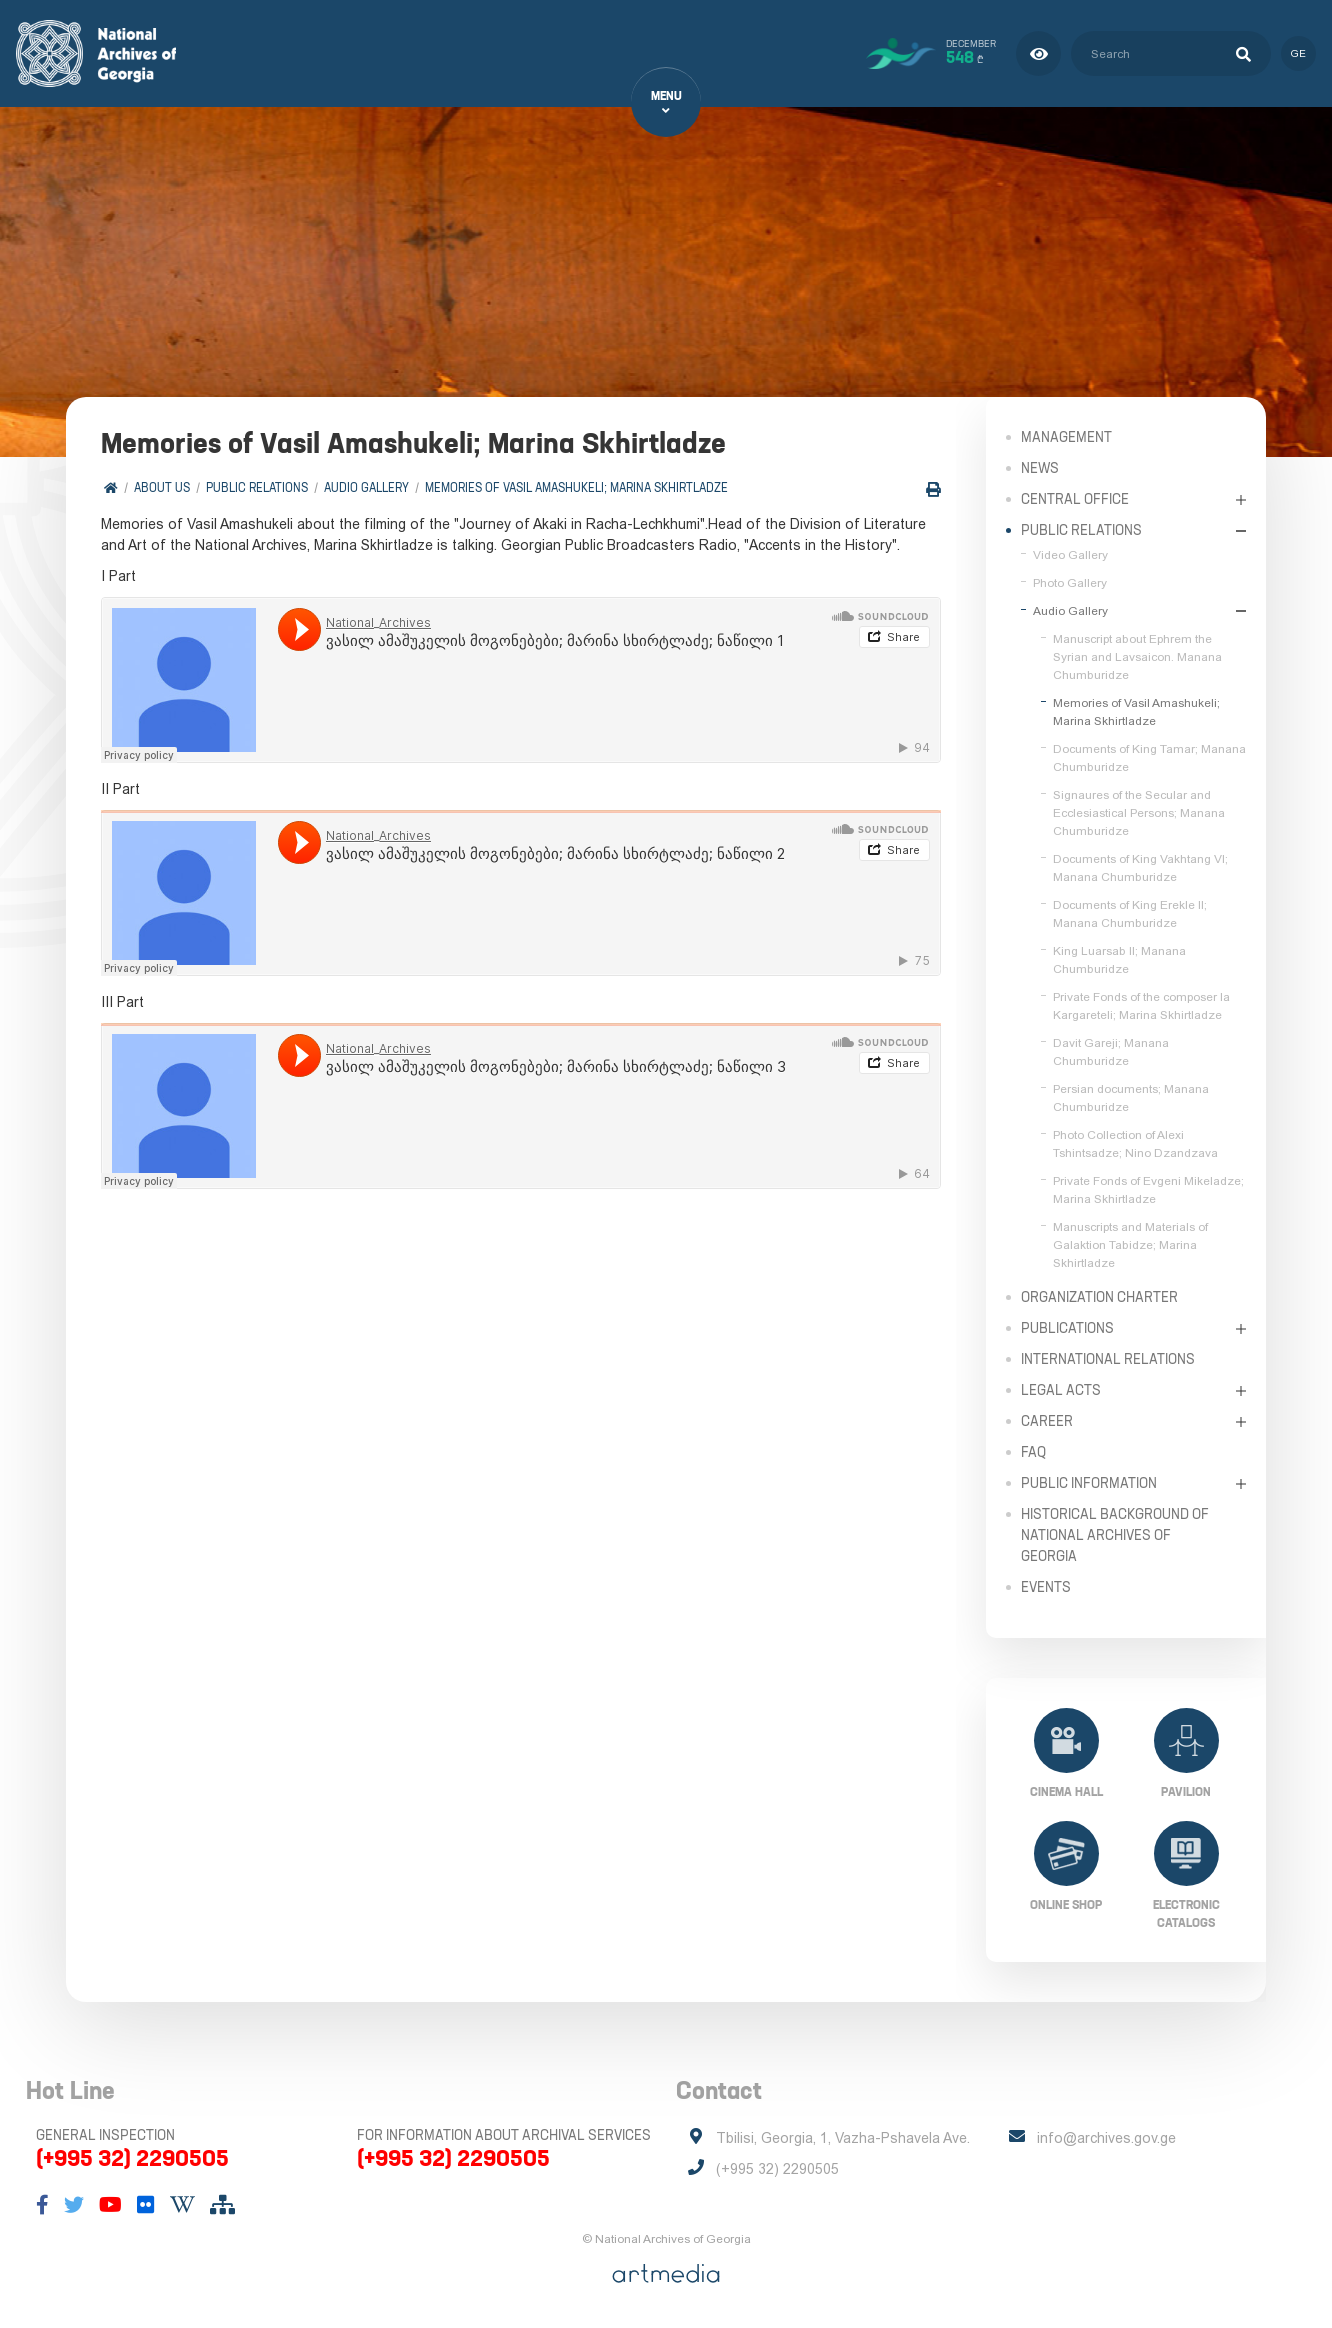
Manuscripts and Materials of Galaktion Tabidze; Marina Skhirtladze (1130, 1245)
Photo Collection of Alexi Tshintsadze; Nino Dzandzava (1135, 1144)
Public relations (257, 487)
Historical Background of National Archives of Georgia (1115, 1535)
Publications (1067, 1328)
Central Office (1075, 499)
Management (1066, 437)
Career (1047, 1421)
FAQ (1033, 1452)
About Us (162, 487)
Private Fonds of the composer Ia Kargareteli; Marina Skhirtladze (1141, 1006)
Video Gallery (1070, 555)
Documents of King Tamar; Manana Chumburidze (1149, 758)
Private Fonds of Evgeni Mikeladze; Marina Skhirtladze (1148, 1190)
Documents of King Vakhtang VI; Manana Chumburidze (1140, 868)
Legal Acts (1061, 1390)
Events (1046, 1587)
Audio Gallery (366, 487)
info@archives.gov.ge (1106, 2138)
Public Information (1089, 1483)
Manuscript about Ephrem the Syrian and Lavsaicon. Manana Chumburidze (1137, 657)
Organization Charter (1099, 1297)
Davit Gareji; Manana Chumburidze (1111, 1052)
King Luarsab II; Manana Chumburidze (1119, 960)
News (1040, 468)
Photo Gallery (1070, 583)
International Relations (1108, 1359)
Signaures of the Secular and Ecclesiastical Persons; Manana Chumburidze (1139, 813)
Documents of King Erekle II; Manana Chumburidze (1130, 914)
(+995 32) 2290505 (132, 2158)
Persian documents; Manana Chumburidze (1131, 1098)
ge (1298, 53)
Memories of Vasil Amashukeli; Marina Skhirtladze (576, 487)
